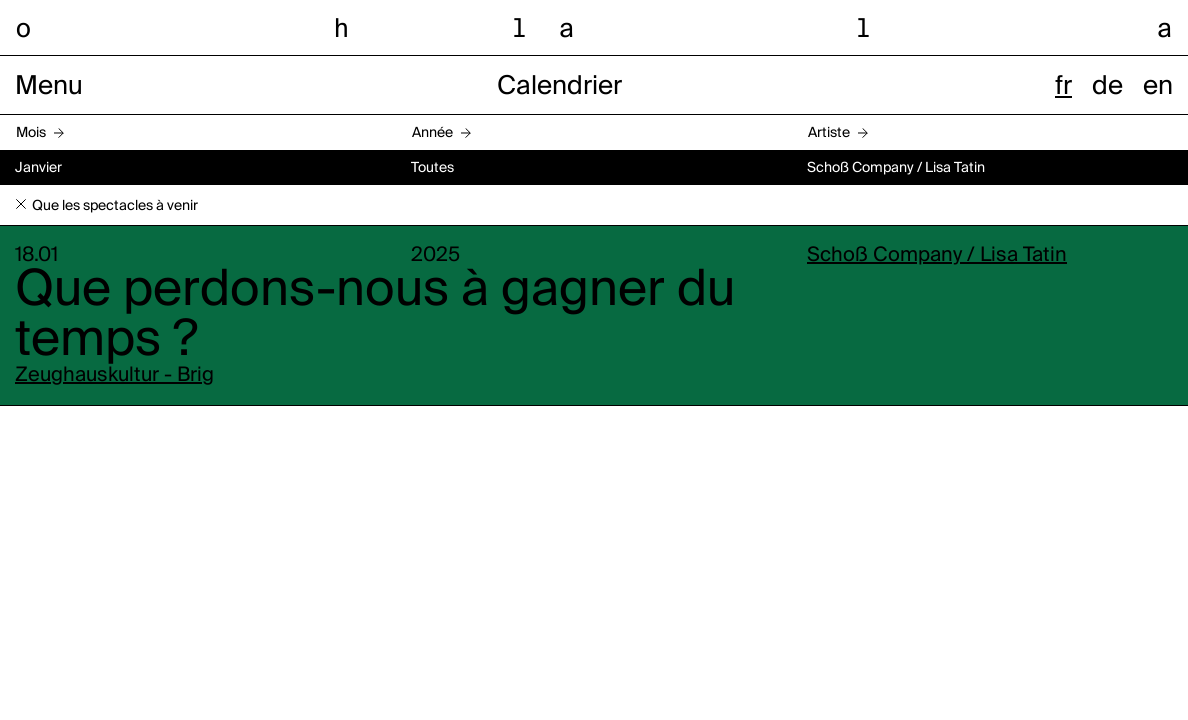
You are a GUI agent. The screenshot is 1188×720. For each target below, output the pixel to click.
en (1158, 87)
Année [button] (432, 133)
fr (1063, 87)
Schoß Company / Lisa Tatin (937, 256)
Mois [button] (31, 133)
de (1107, 87)
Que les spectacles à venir (115, 206)
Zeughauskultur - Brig (114, 376)
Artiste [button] (829, 133)
